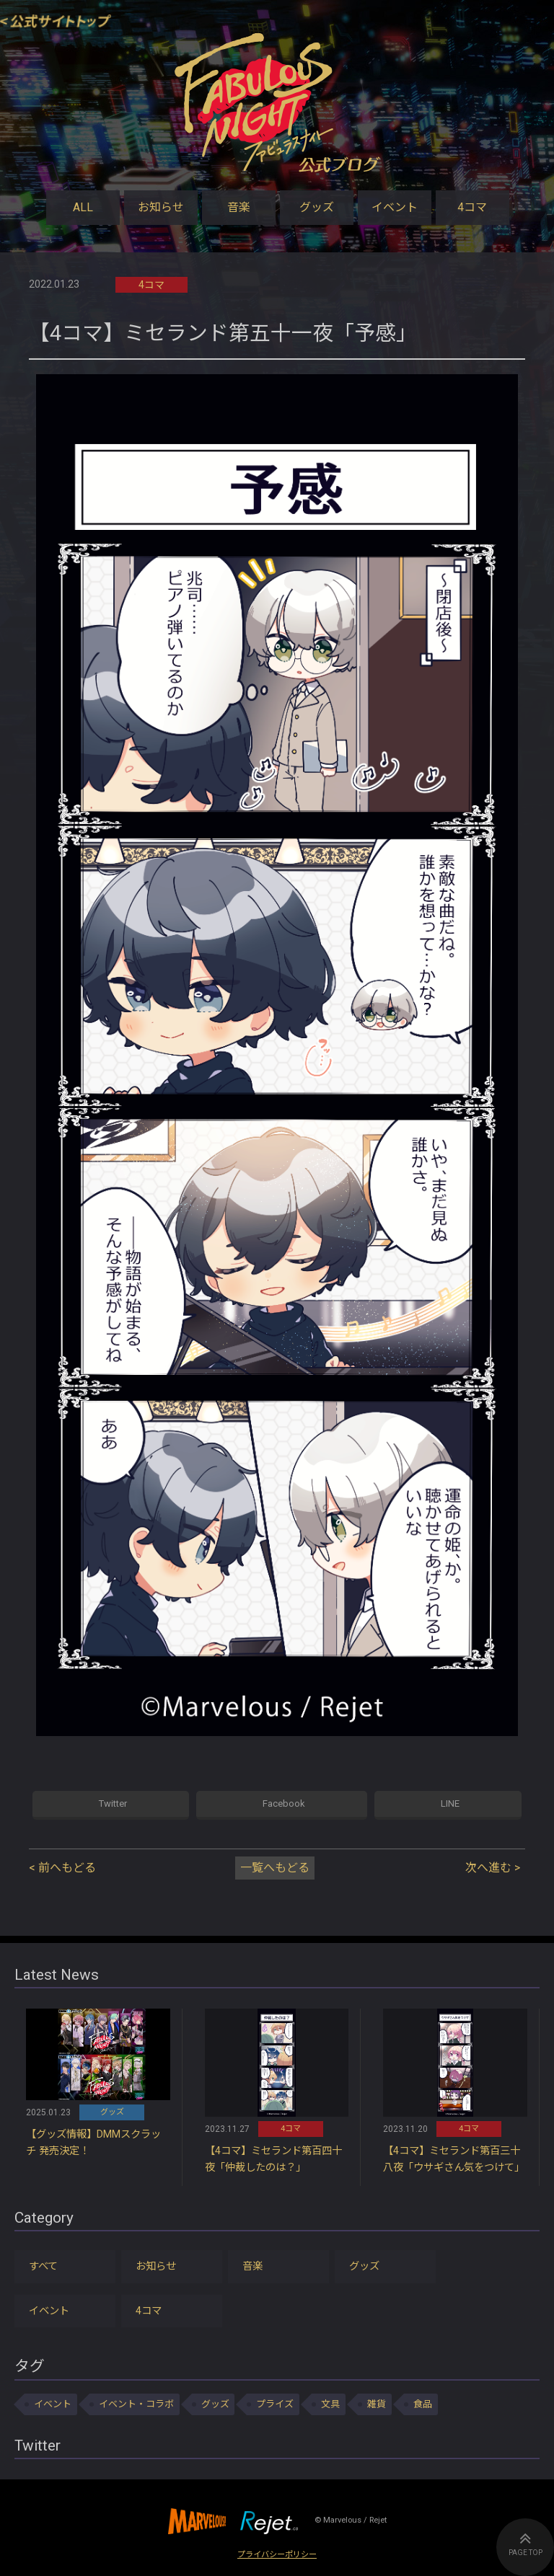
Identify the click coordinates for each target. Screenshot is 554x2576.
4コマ (472, 207)
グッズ (316, 207)
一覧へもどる (274, 1868)
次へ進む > (492, 1868)
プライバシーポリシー (277, 2554)
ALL (83, 207)
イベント (394, 207)
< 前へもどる (62, 1868)
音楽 (238, 207)
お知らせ (161, 207)
